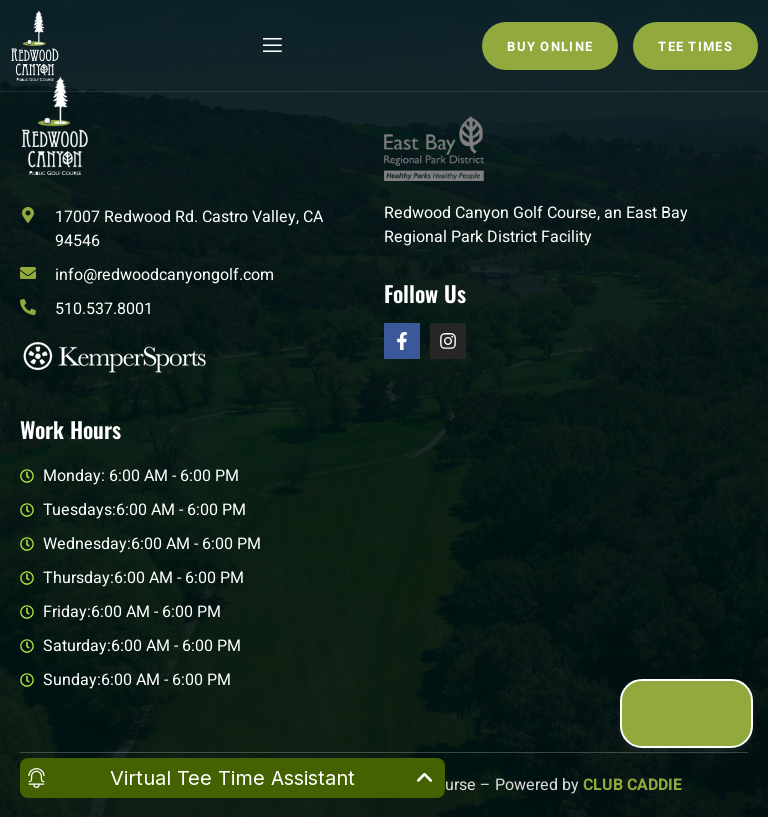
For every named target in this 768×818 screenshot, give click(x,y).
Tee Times (695, 46)
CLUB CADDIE (632, 785)
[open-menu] (271, 45)
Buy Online (550, 46)
